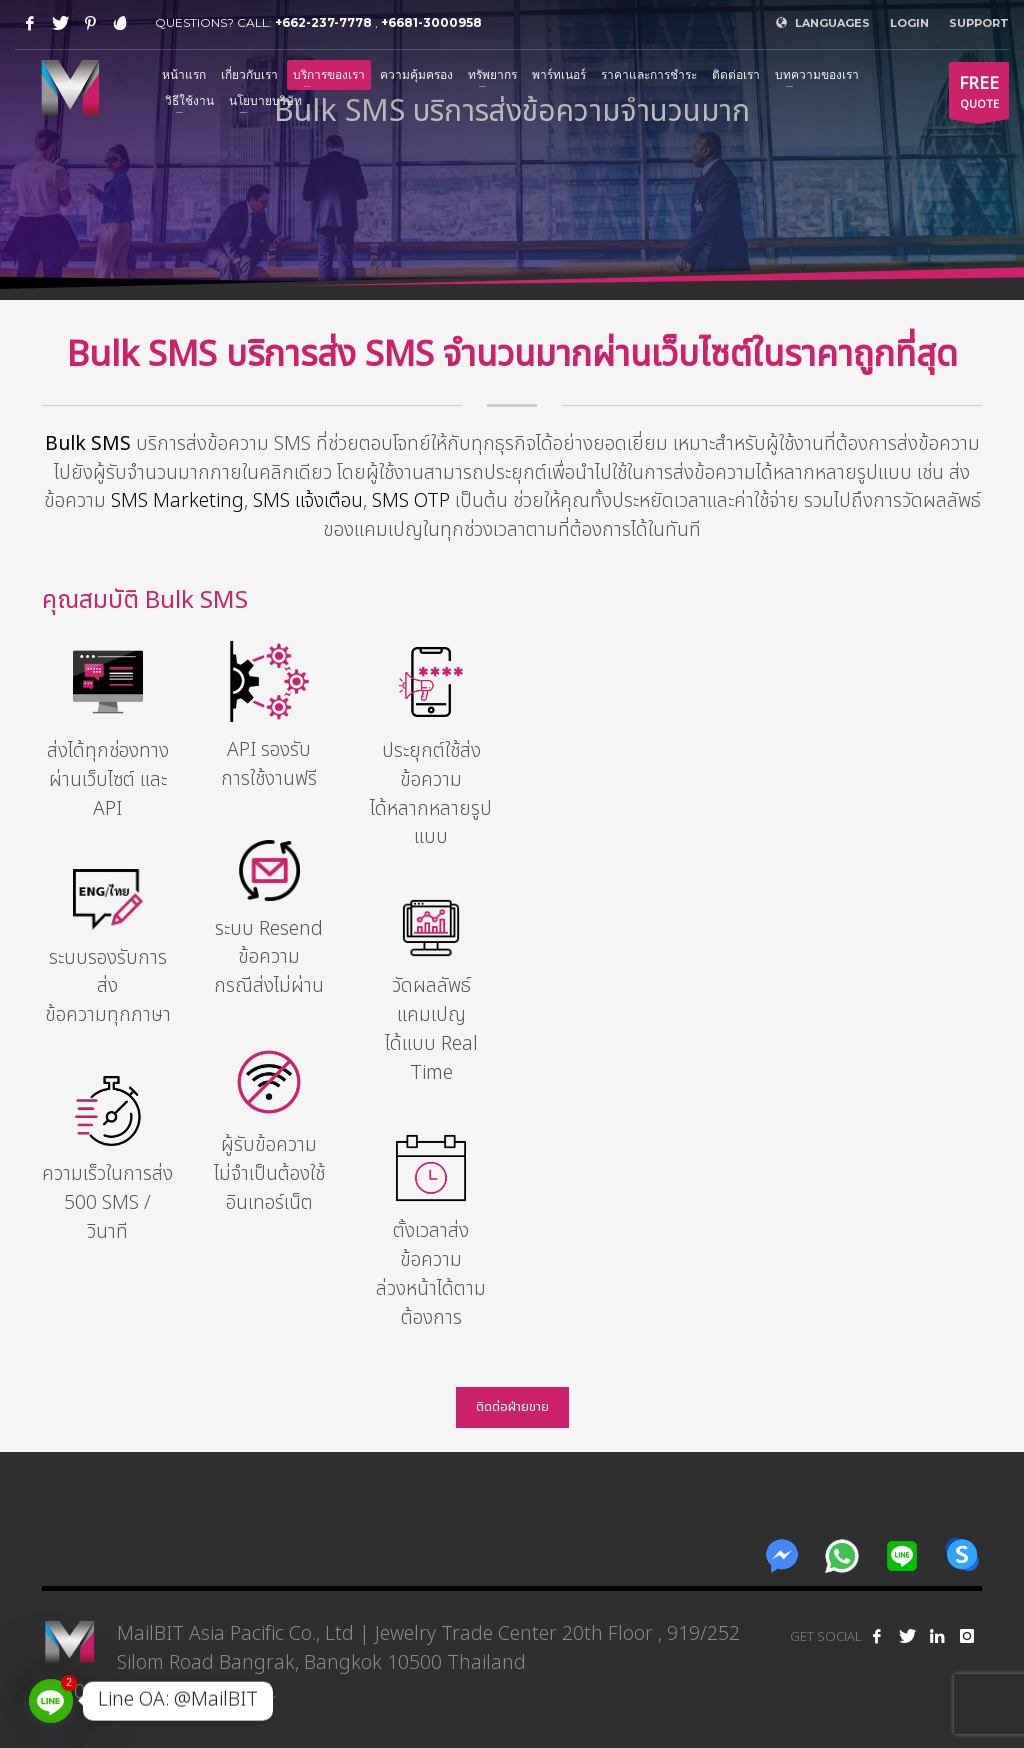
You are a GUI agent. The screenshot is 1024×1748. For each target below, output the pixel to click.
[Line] (51, 1701)
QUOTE (979, 95)
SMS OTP (411, 501)
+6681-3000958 (431, 22)
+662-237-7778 (323, 22)
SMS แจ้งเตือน (308, 501)
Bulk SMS (88, 444)
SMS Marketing (177, 501)
